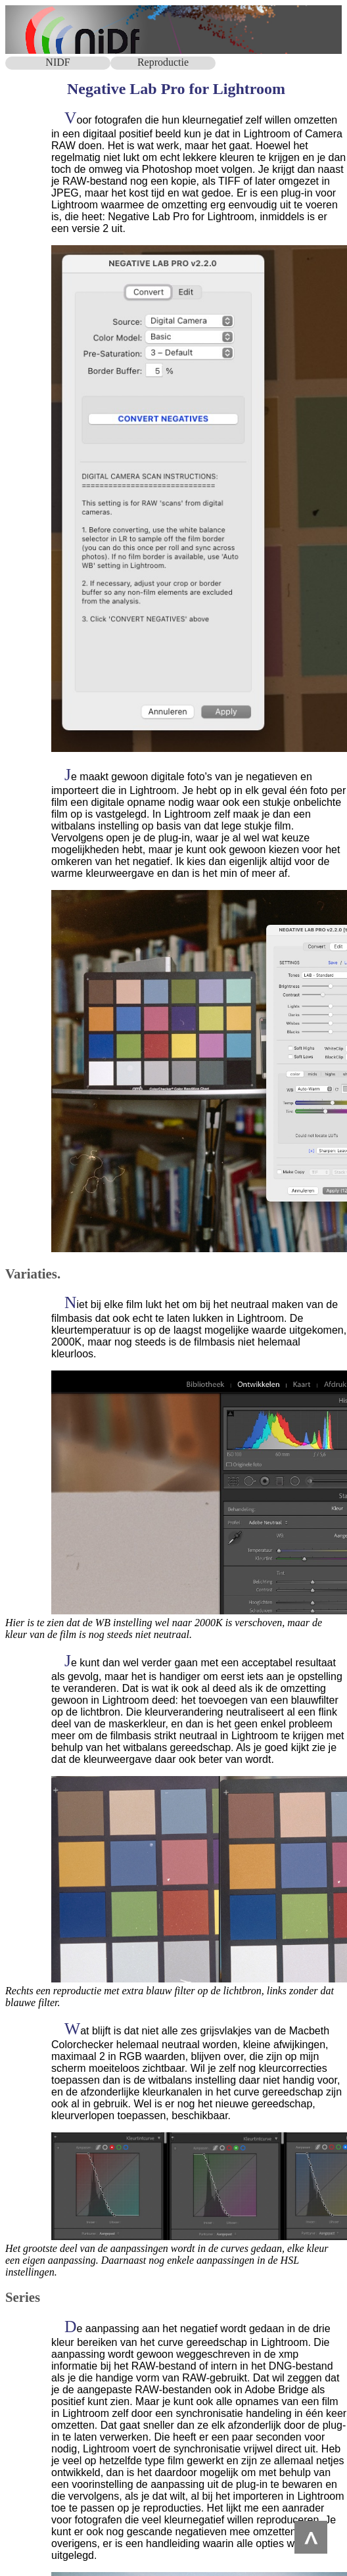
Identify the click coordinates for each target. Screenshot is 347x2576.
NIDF (57, 62)
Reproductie (163, 62)
